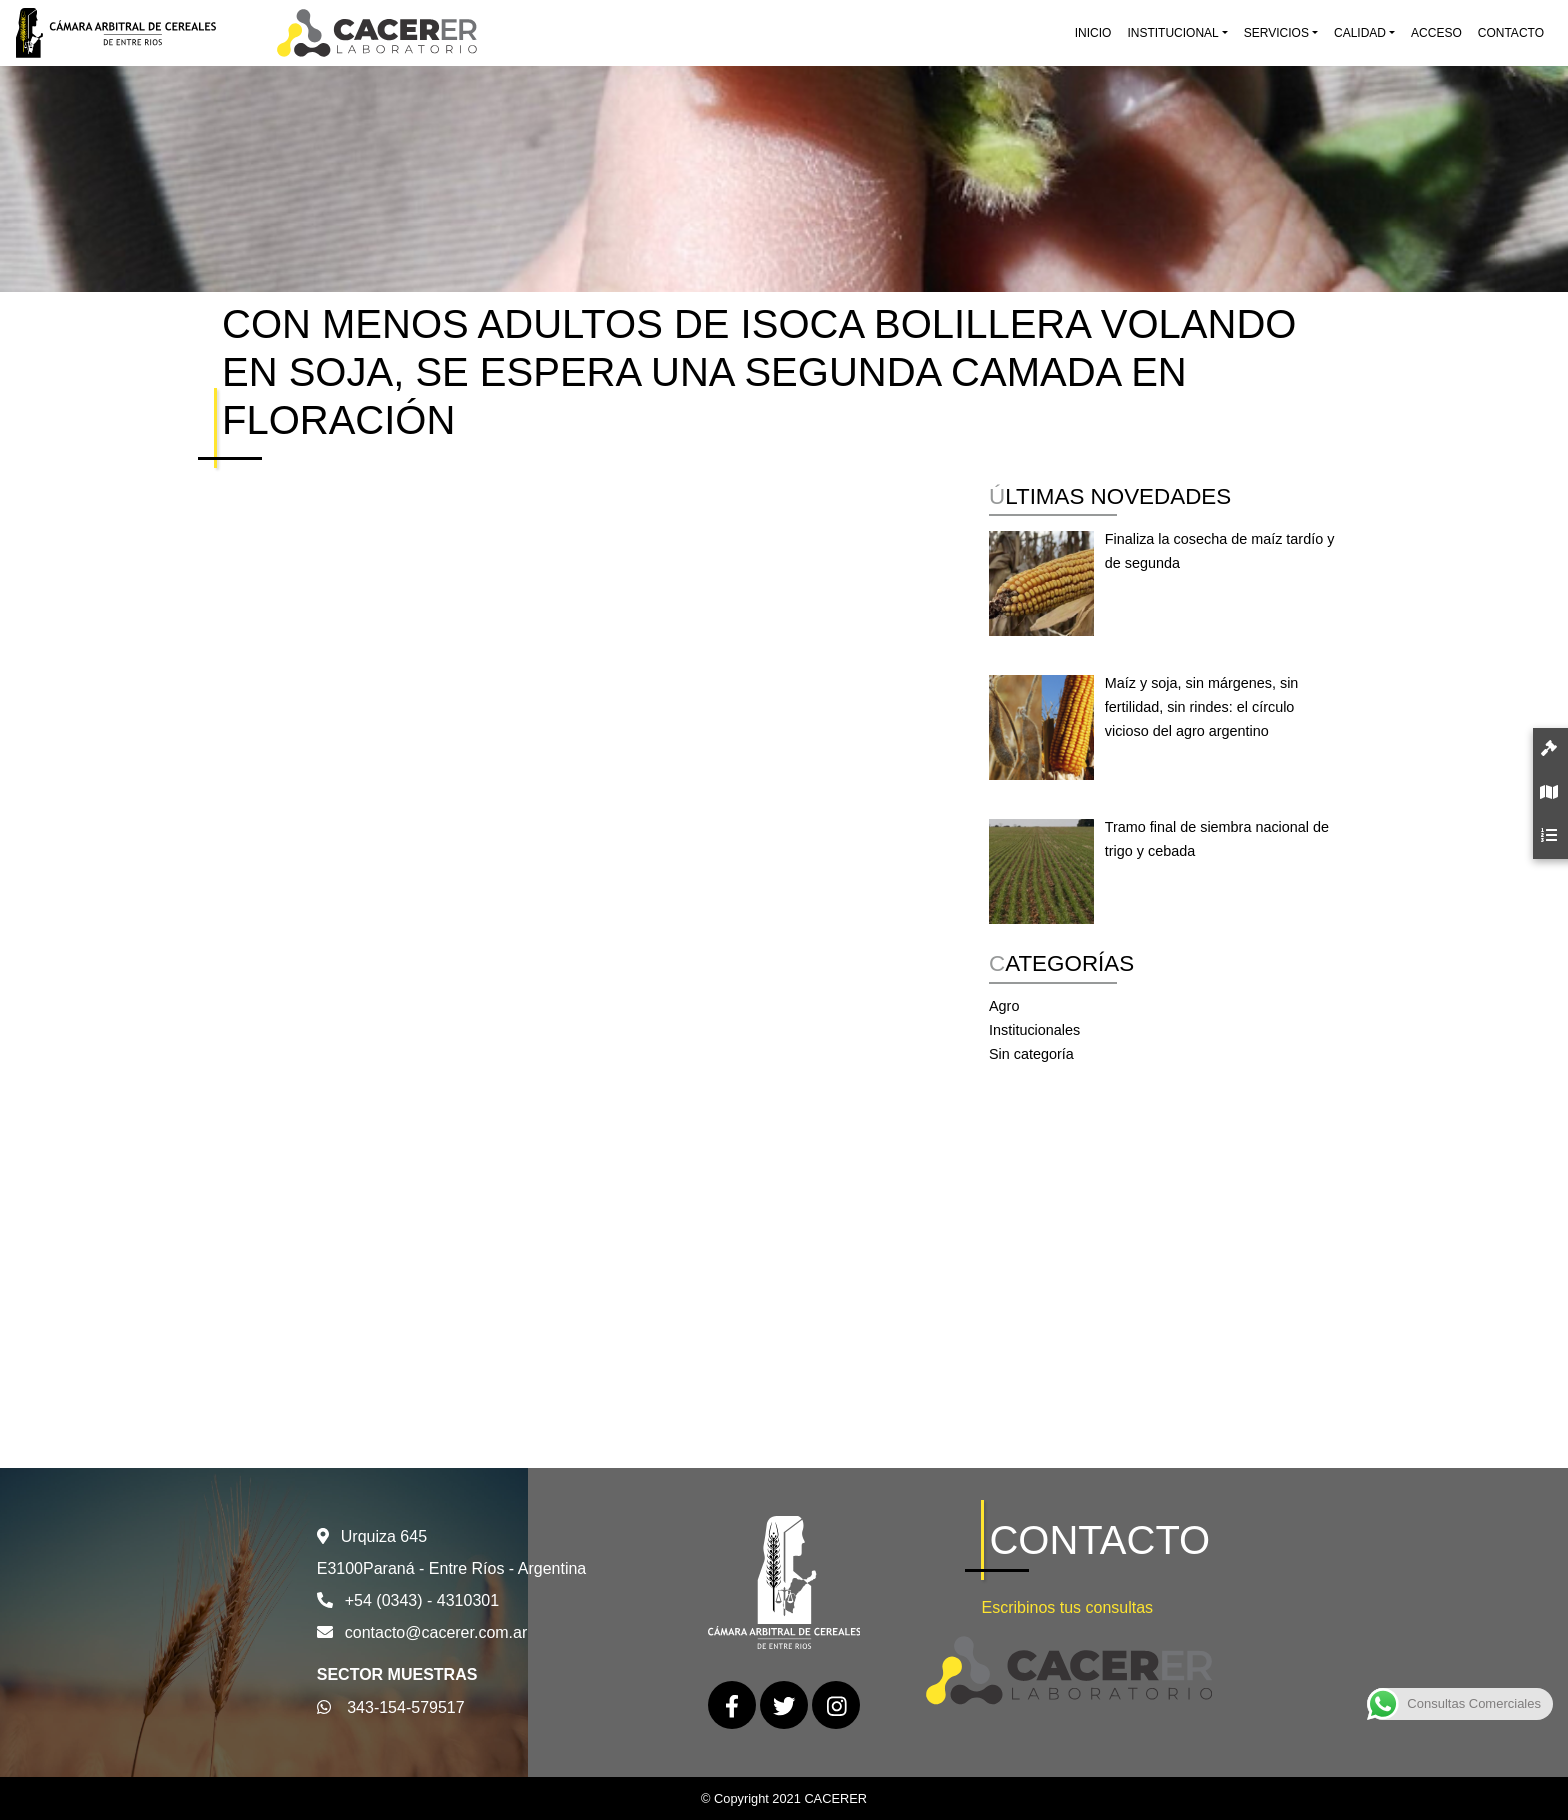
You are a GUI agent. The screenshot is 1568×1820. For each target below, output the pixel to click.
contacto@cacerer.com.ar (436, 1632)
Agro (1004, 1006)
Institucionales (1034, 1030)
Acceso (1436, 33)
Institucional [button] (1172, 33)
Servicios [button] (1276, 33)
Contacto (1511, 33)
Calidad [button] (1360, 33)
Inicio (1093, 33)
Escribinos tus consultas (1067, 1607)
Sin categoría (1031, 1054)
